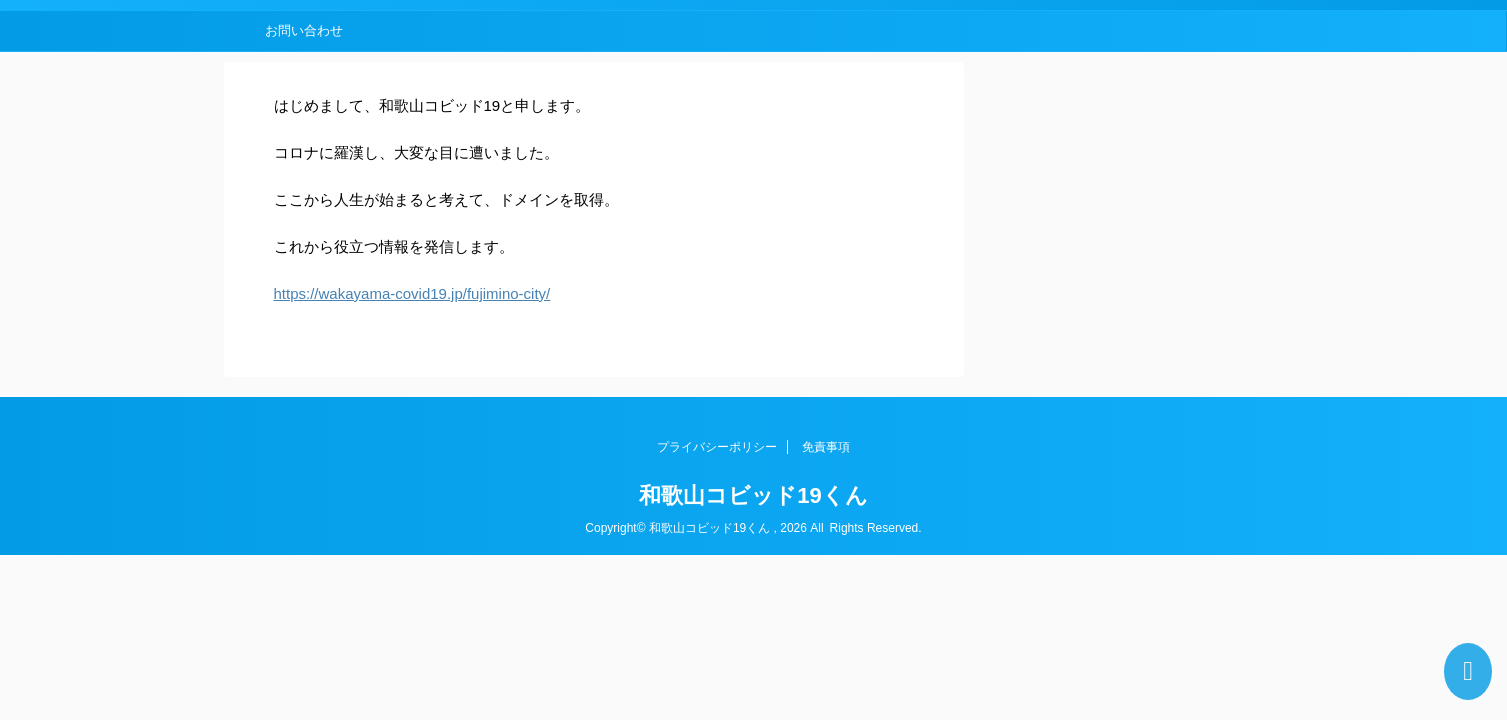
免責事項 (826, 447)
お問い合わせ (304, 30)
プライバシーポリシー (717, 447)
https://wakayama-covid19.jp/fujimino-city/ (412, 293)
